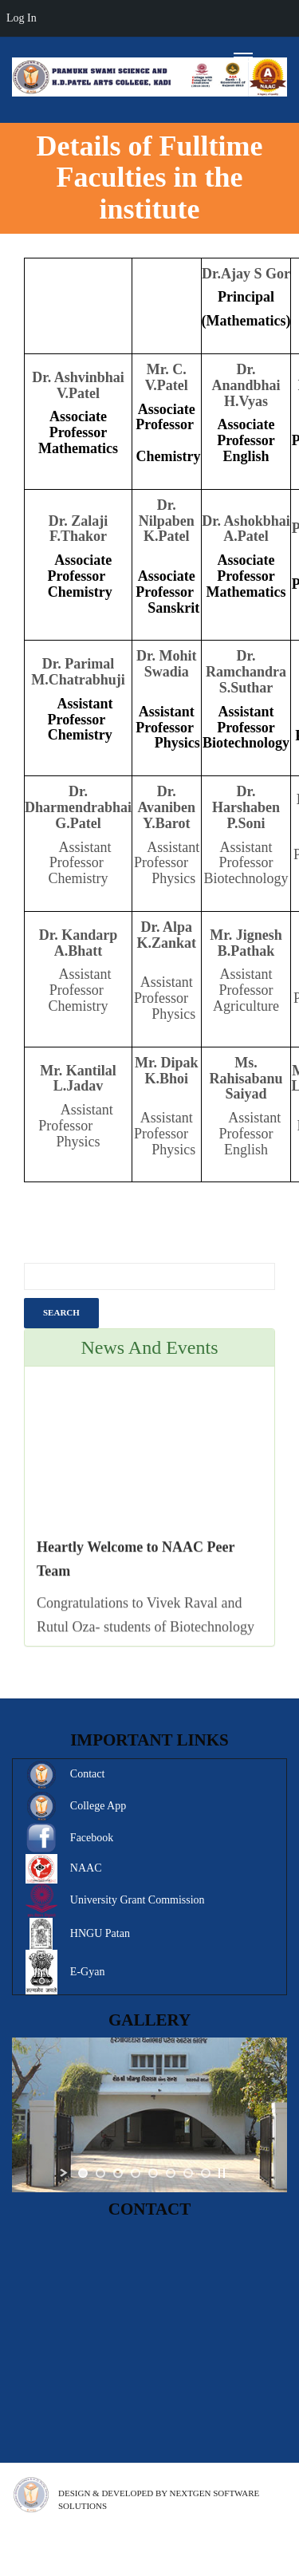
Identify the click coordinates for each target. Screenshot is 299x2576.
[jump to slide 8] (205, 2173)
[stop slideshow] (221, 2173)
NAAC (86, 1868)
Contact (87, 1774)
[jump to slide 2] (100, 2173)
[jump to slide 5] (153, 2173)
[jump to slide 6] (170, 2173)
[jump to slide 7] (188, 2173)
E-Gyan (87, 1972)
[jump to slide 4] (135, 2173)
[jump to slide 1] (83, 2173)
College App (98, 1806)
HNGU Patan (100, 1933)
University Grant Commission (137, 1900)
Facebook (91, 1838)
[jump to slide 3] (118, 2173)
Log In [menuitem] (21, 18)
